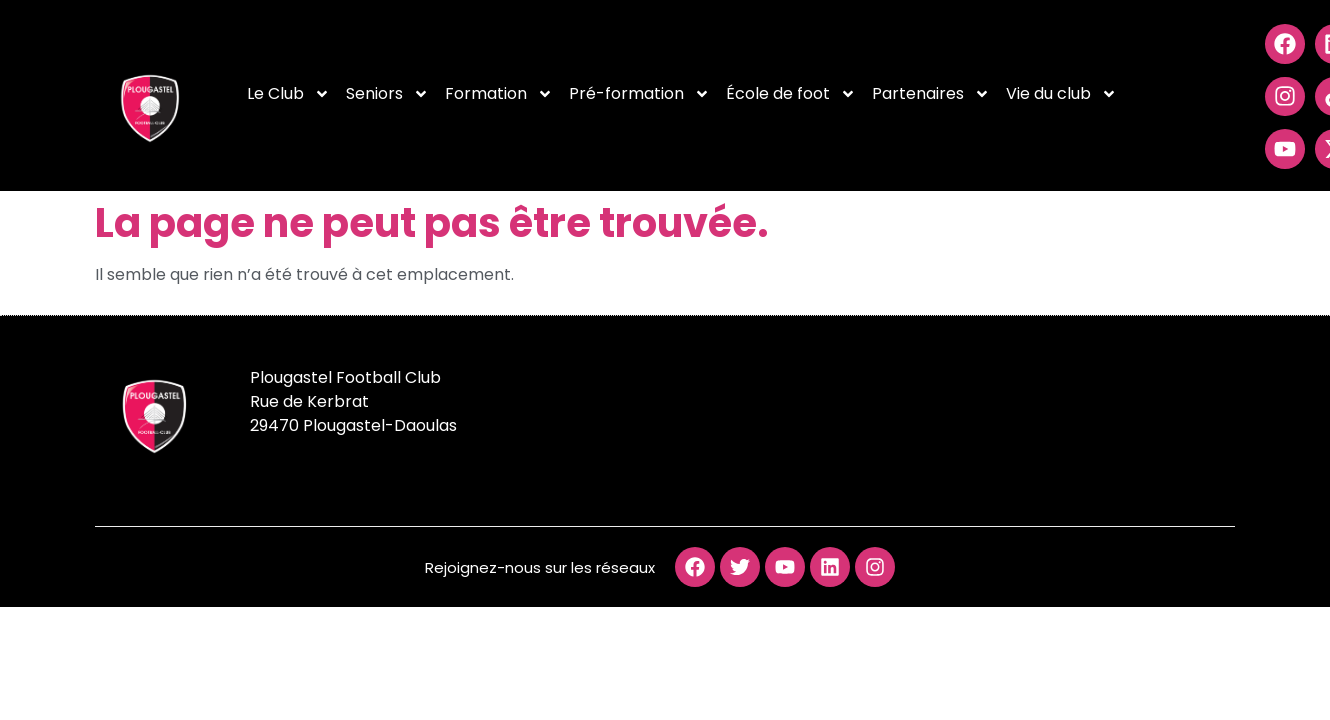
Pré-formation (639, 94)
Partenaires (931, 94)
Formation (499, 94)
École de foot (791, 94)
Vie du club (1061, 94)
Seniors (387, 94)
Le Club (288, 94)
